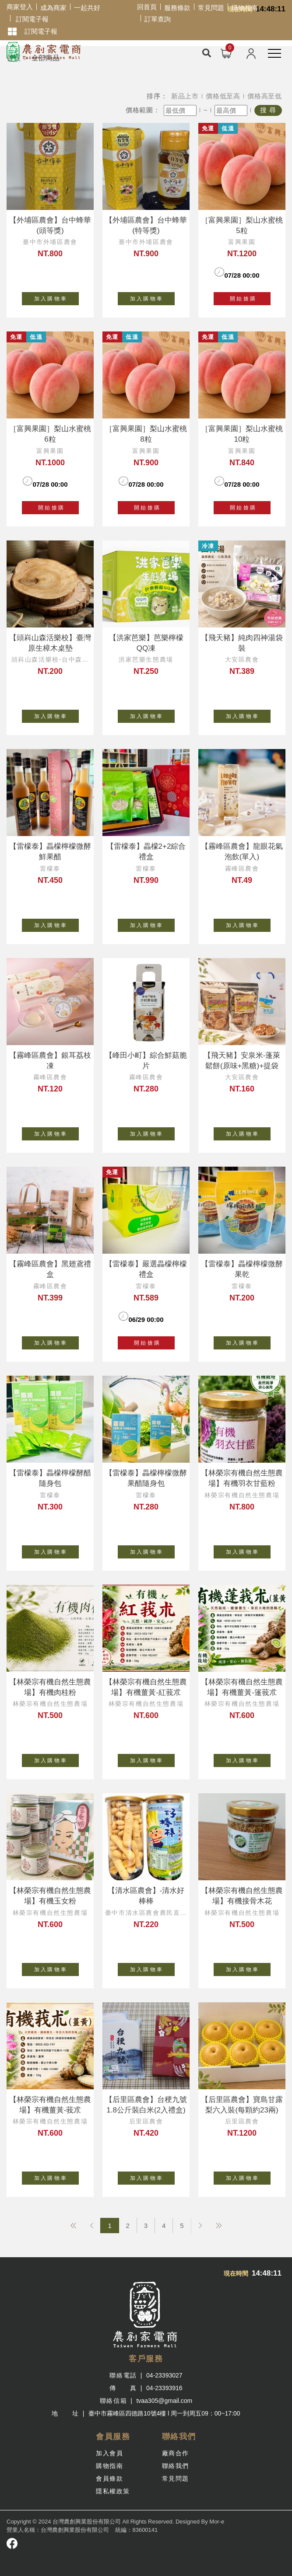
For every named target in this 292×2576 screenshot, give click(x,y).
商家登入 (20, 6)
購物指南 (245, 7)
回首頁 (147, 6)
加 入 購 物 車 (56, 297)
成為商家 (53, 7)
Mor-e (216, 2521)
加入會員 (109, 2453)
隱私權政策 (113, 2491)
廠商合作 (175, 2453)
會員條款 (109, 2478)
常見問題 (211, 7)
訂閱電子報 (32, 19)
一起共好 (87, 7)
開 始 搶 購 (242, 299)
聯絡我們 (175, 2465)
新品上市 (185, 96)
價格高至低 (264, 96)
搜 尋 (268, 110)
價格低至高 (223, 96)
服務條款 (177, 7)
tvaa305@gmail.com (164, 2400)
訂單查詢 (157, 19)
